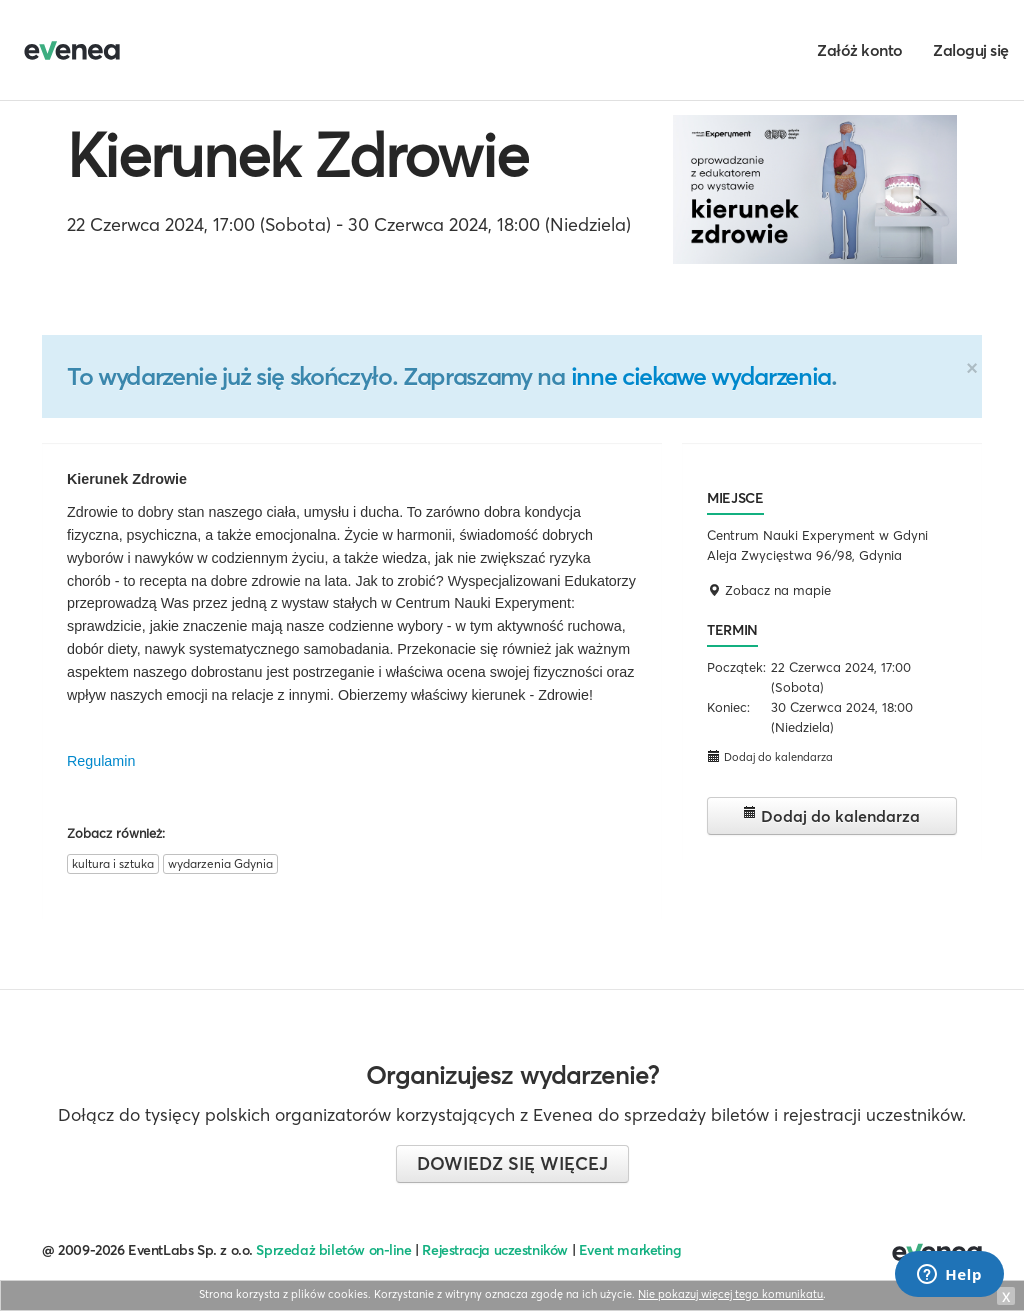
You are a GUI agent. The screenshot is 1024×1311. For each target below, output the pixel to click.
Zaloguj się (971, 50)
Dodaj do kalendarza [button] (770, 756)
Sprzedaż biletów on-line (333, 1250)
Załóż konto (860, 50)
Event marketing (630, 1250)
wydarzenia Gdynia (220, 863)
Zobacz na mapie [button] (769, 590)
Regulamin (101, 761)
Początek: (736, 667)
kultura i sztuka (113, 863)
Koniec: (728, 707)
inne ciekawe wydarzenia (701, 376)
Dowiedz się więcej (512, 1163)
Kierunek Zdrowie (297, 155)
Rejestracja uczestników (495, 1250)
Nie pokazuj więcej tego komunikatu (730, 1294)
